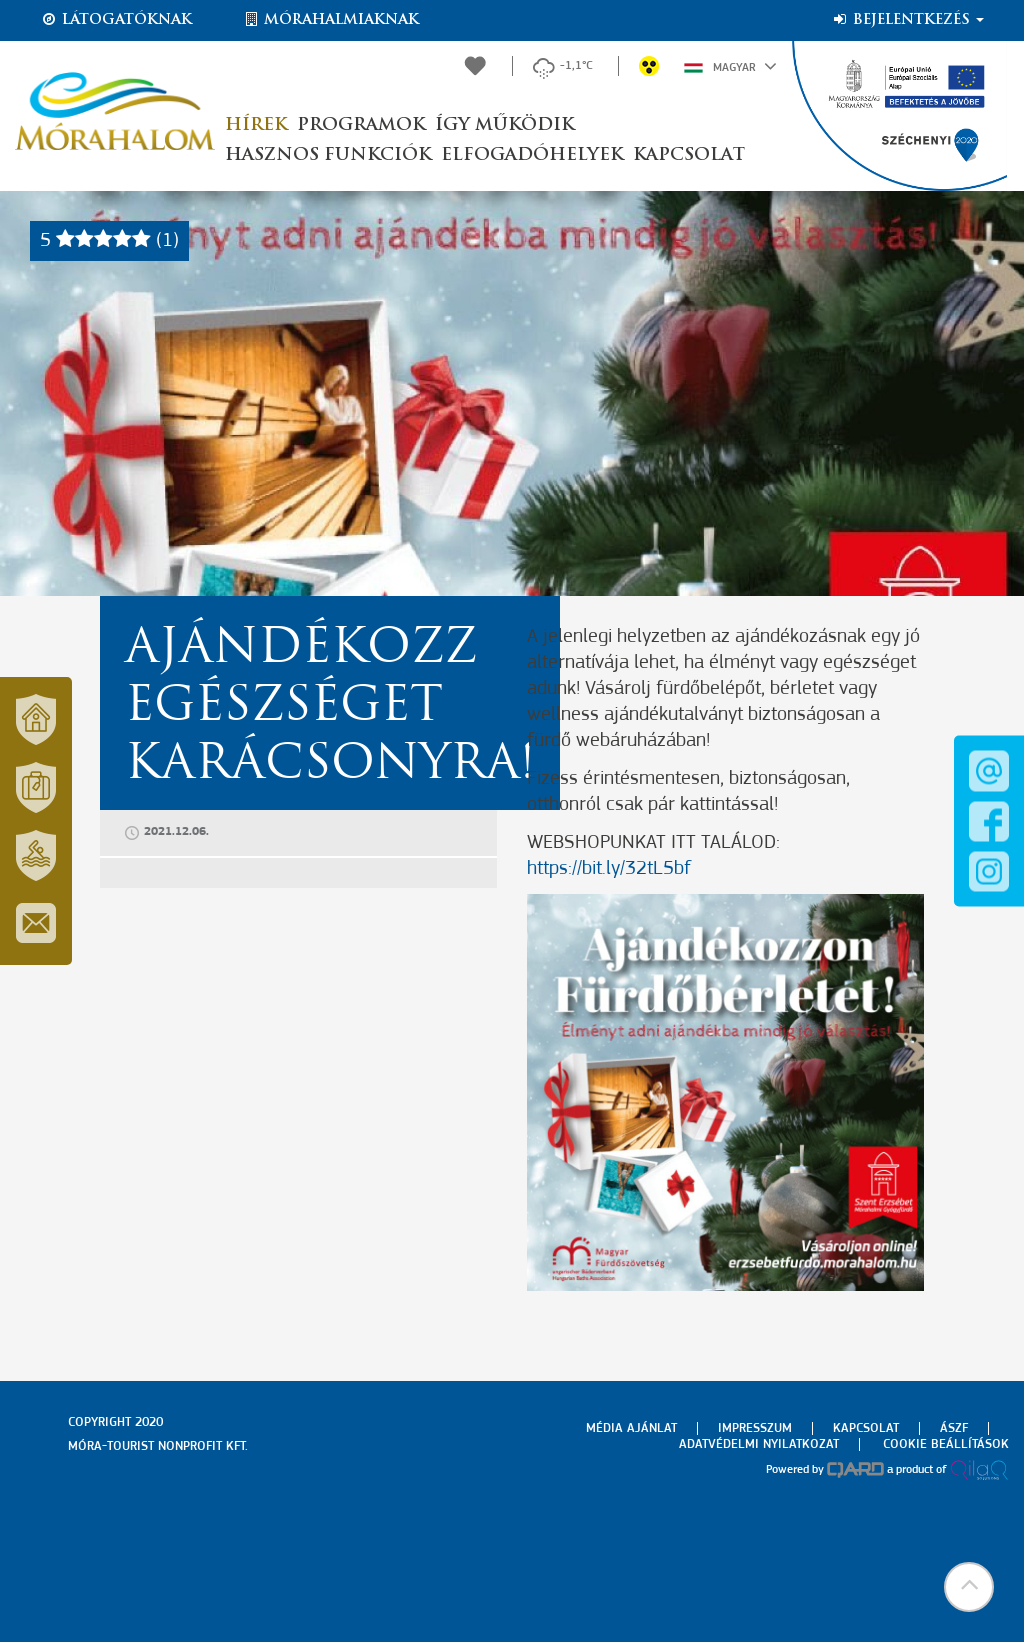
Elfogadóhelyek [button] (532, 155)
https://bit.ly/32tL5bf (609, 869)
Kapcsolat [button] (689, 155)
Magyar (730, 66)
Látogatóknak (116, 20)
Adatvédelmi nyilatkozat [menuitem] (759, 1444)
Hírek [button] (256, 125)
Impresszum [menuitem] (755, 1428)
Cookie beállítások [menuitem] (946, 1444)
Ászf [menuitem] (954, 1428)
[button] (969, 1587)
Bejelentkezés (907, 20)
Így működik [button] (504, 125)
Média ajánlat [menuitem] (631, 1428)
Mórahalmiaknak (330, 20)
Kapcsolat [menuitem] (866, 1428)
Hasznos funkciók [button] (328, 155)
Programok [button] (361, 125)
